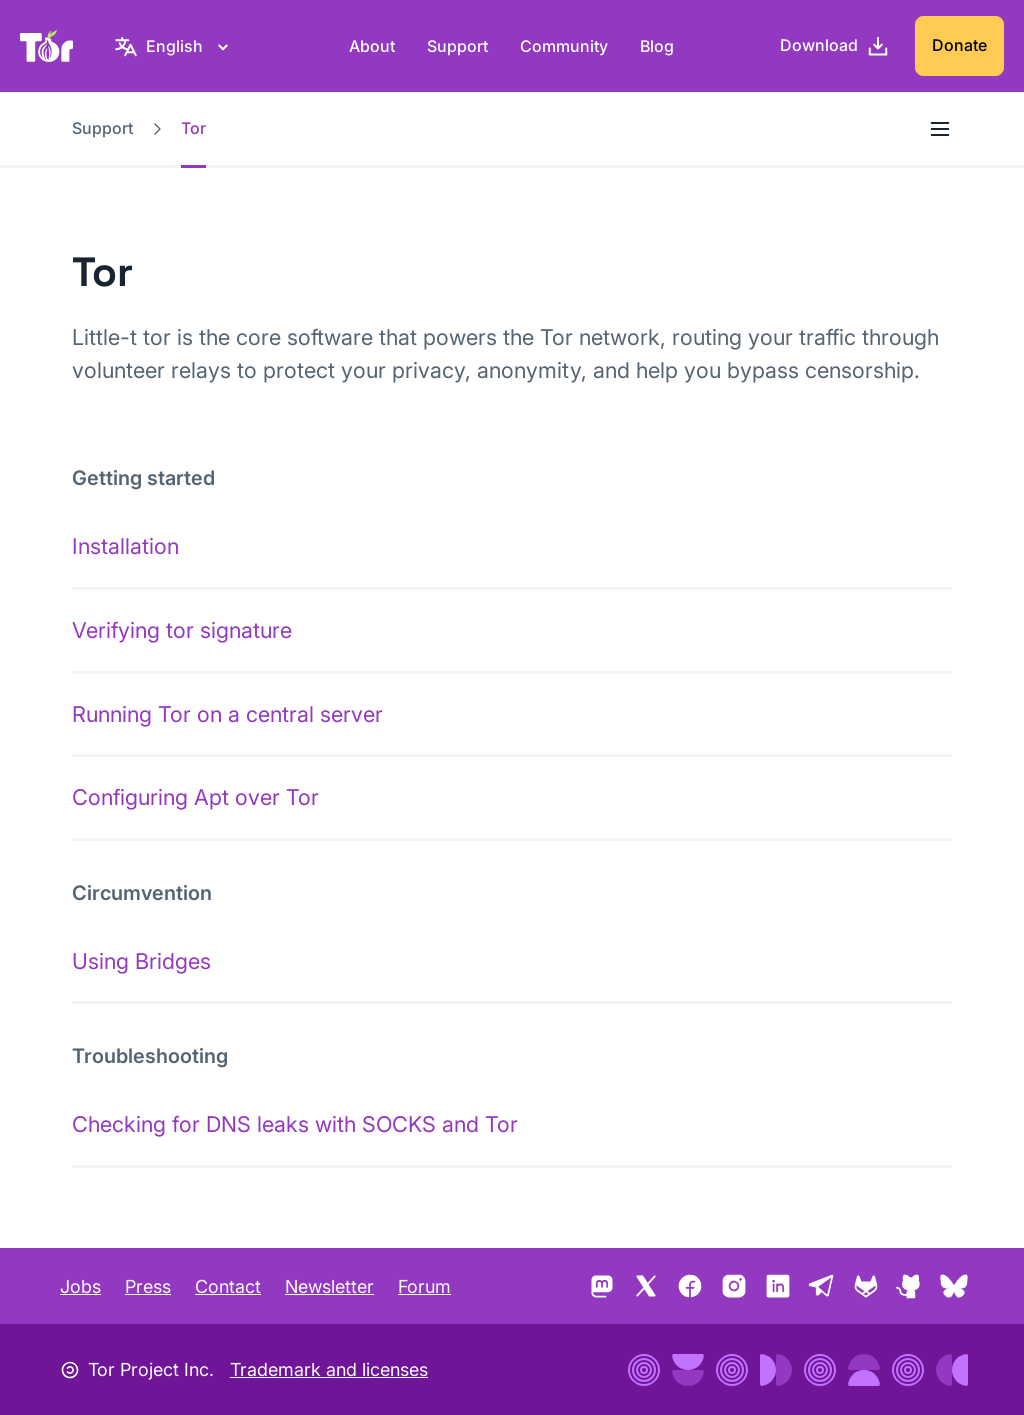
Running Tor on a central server (227, 714)
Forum (424, 1286)
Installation (125, 546)
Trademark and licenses (329, 1369)
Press (148, 1286)
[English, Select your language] (174, 46)
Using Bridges (141, 961)
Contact (228, 1286)
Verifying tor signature (182, 630)
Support (457, 46)
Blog (657, 46)
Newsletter (329, 1286)
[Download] (835, 46)
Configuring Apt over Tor (195, 797)
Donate (959, 45)
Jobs (80, 1286)
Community (564, 46)
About (372, 46)
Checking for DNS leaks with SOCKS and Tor (295, 1124)
